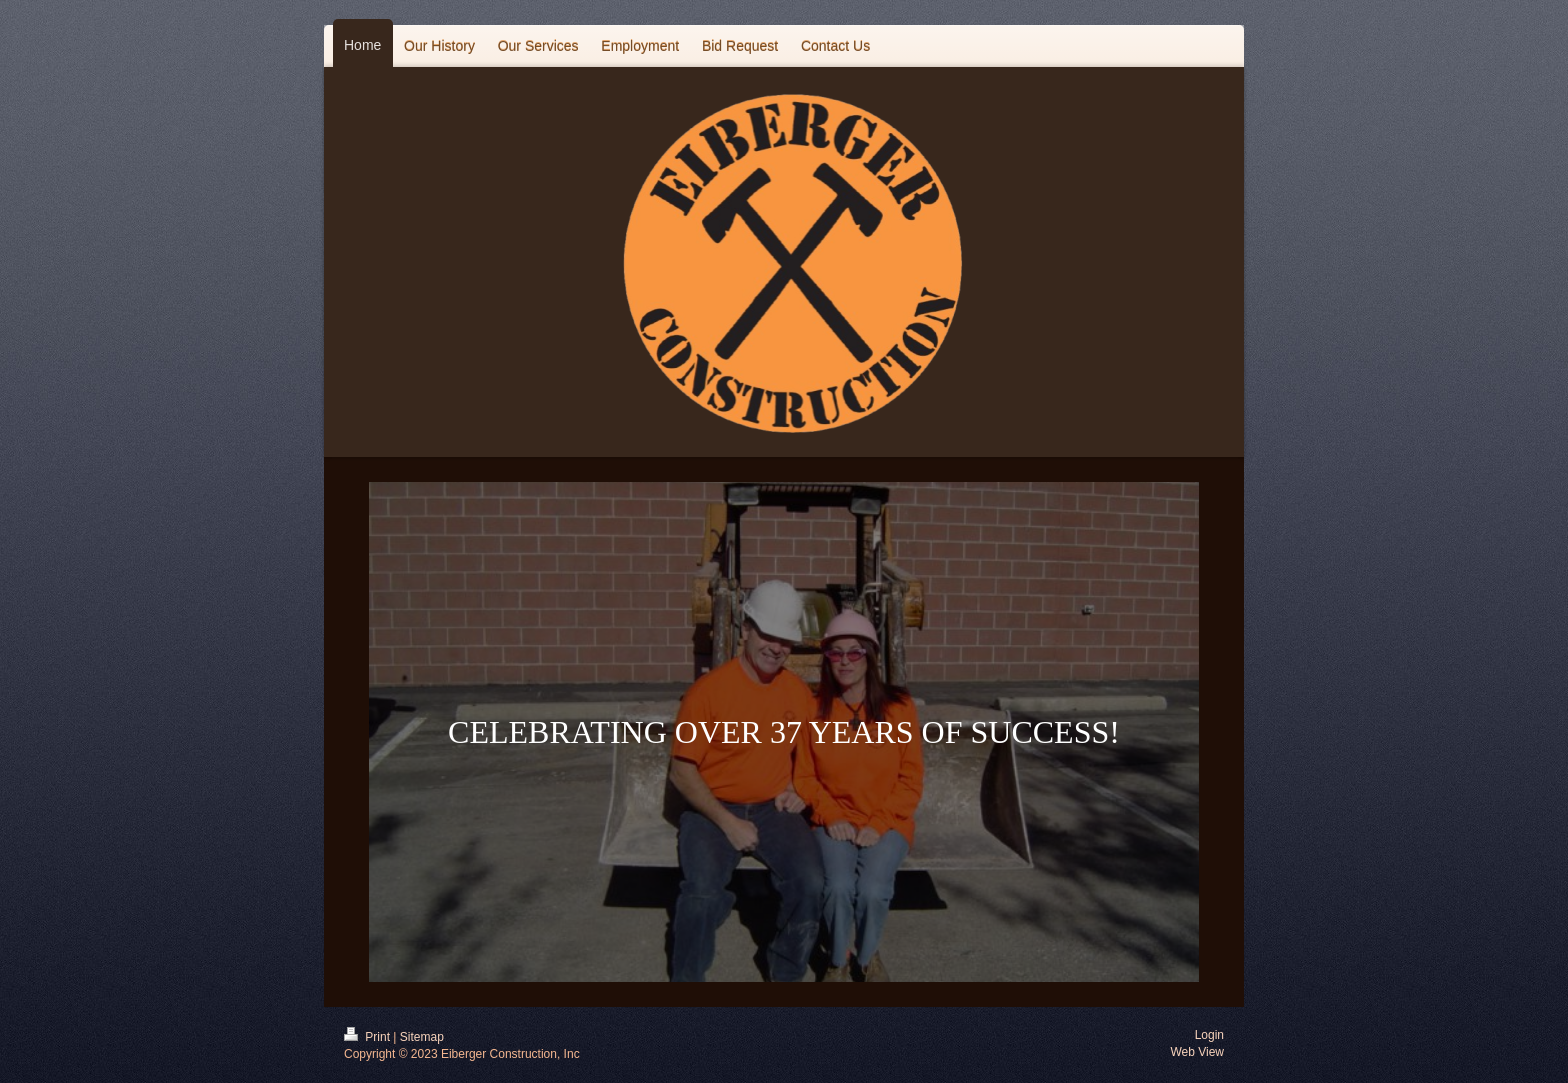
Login (1209, 1035)
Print (368, 1037)
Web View (1197, 1052)
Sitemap (422, 1037)
